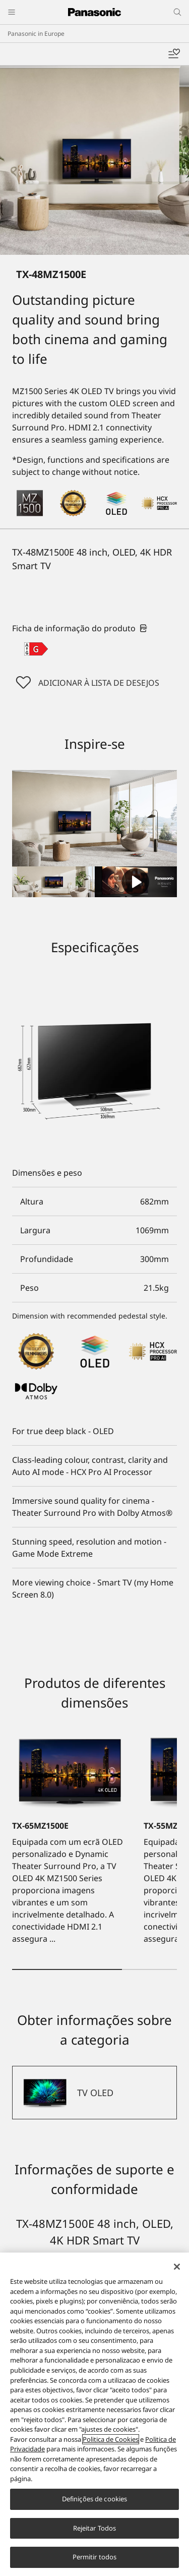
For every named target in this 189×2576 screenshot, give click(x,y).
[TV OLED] (94, 2092)
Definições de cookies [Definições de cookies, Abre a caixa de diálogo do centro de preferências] (95, 2498)
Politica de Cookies (111, 2439)
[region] (94, 2414)
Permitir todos (95, 2556)
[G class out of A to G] (36, 648)
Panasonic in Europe (36, 33)
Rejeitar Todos (94, 2528)
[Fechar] (177, 2267)
